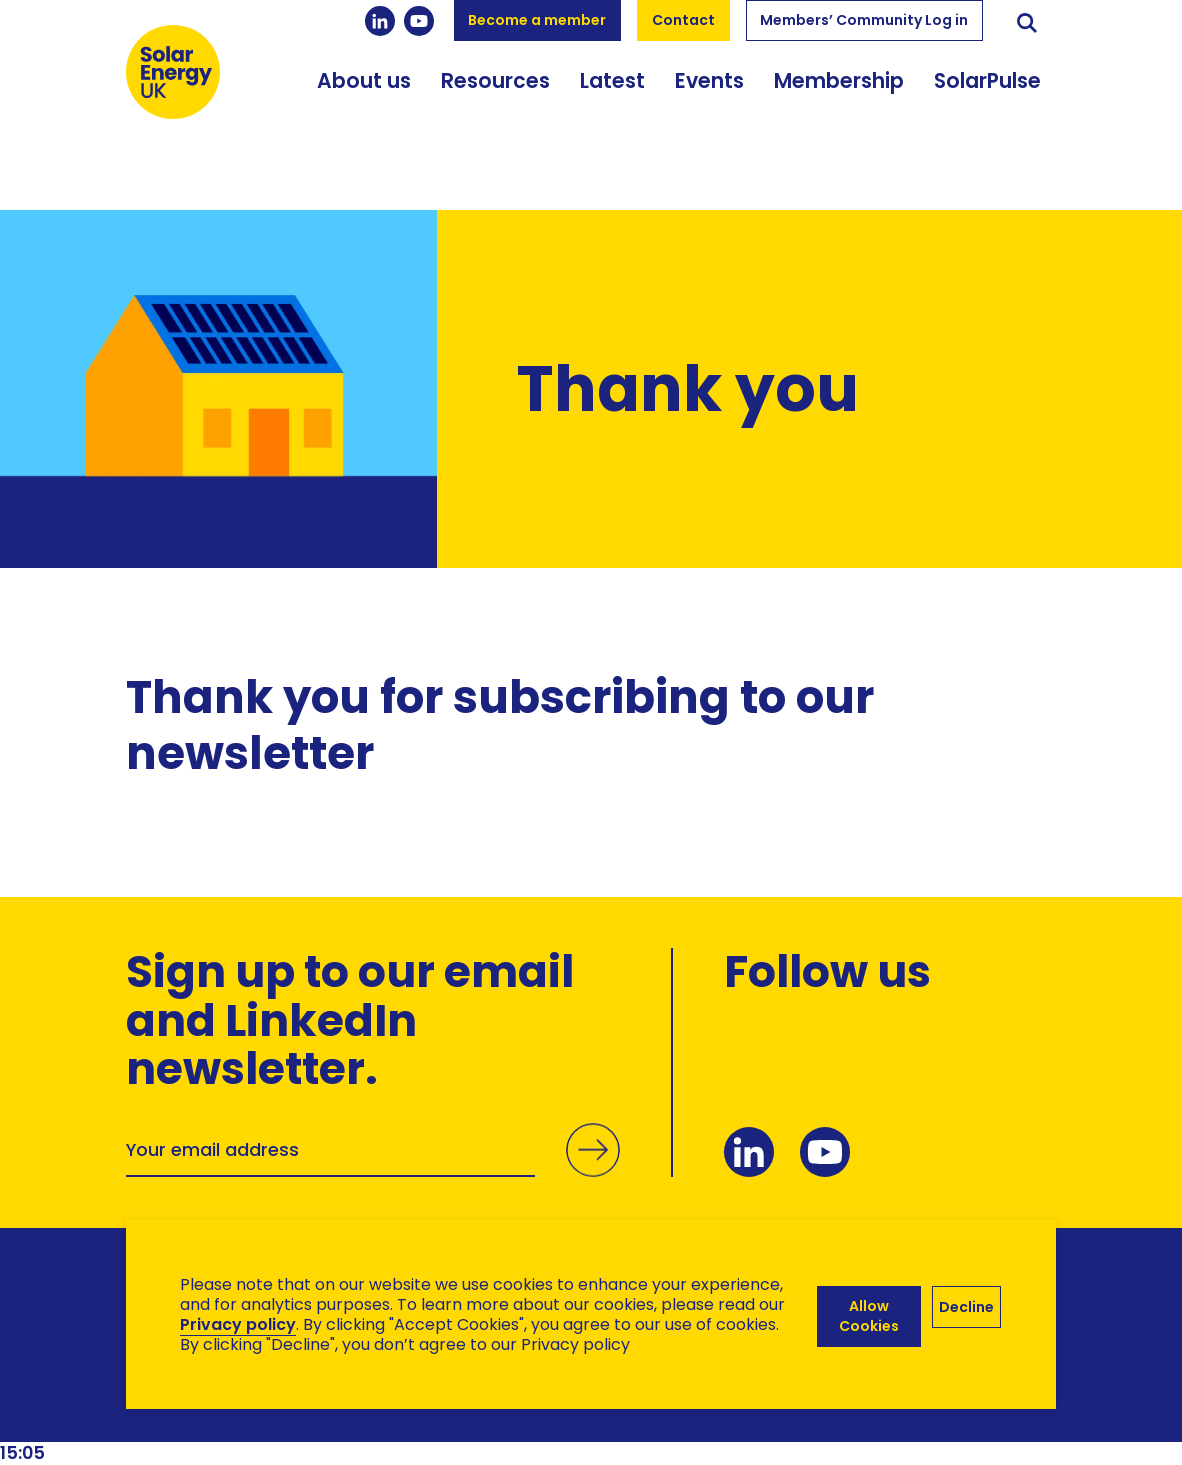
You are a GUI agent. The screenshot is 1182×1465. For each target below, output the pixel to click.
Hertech (482, 1415)
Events (709, 99)
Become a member (537, 20)
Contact (683, 20)
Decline (966, 1305)
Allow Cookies (867, 1315)
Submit (591, 1171)
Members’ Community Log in (864, 20)
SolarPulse (987, 99)
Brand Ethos (274, 1415)
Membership (839, 99)
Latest (612, 99)
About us (364, 99)
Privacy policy (238, 1324)
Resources (495, 99)
